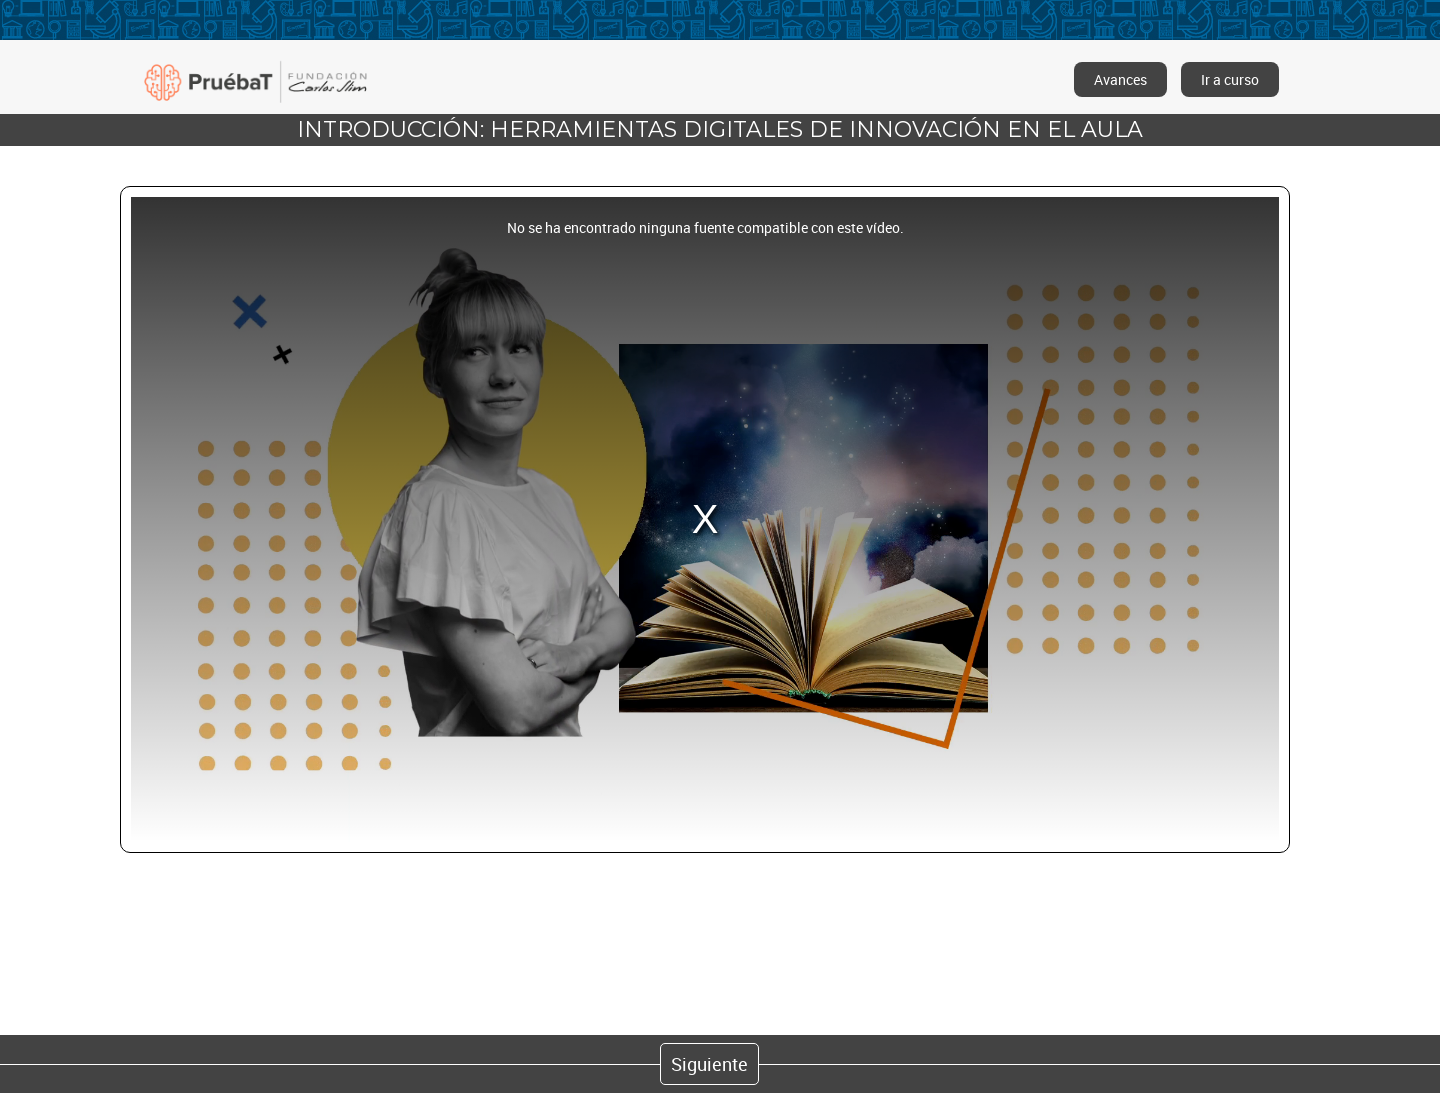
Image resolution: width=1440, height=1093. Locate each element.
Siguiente (709, 1064)
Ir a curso (1230, 79)
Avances (1120, 79)
